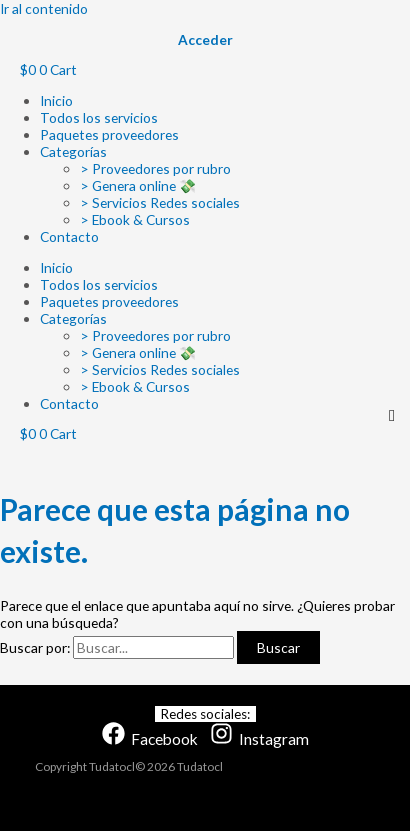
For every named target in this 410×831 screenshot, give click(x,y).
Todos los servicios (99, 117)
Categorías (73, 151)
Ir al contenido (44, 8)
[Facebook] (150, 739)
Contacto (69, 236)
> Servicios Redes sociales (160, 202)
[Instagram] (259, 739)
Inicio (56, 100)
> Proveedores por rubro (155, 168)
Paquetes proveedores (109, 134)
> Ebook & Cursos (135, 219)
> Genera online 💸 (138, 185)
